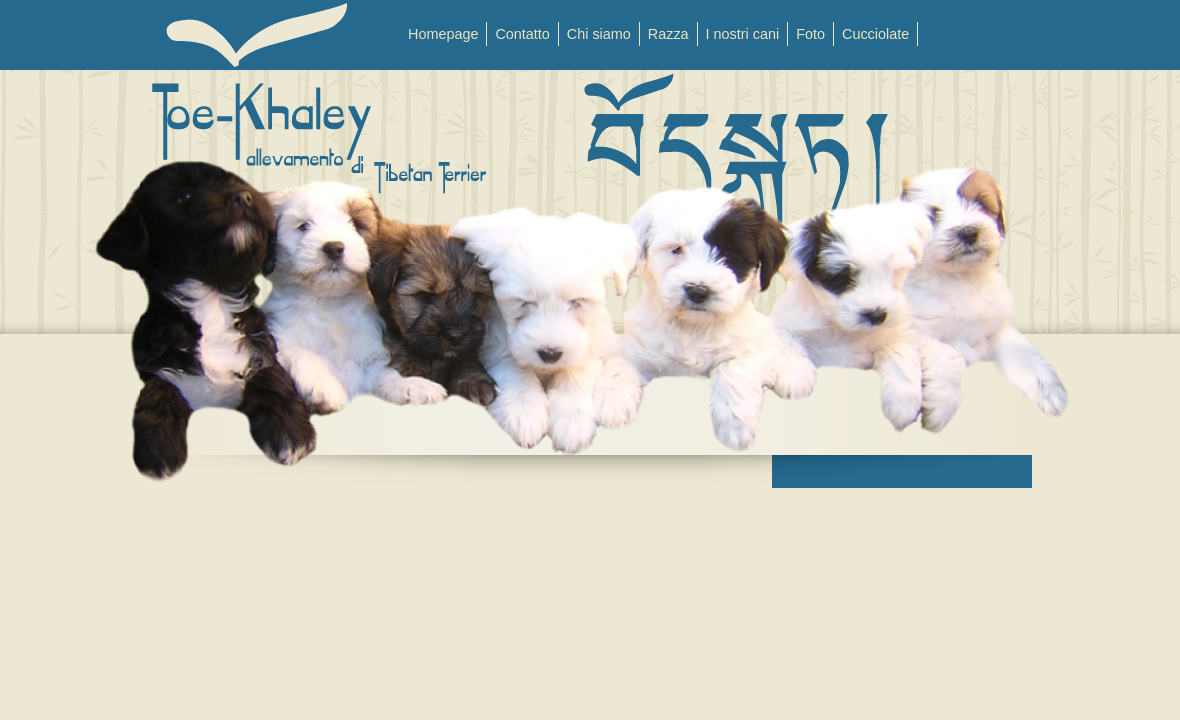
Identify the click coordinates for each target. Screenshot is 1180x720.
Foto (810, 34)
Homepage (443, 34)
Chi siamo (599, 34)
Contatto (522, 34)
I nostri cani (743, 34)
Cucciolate (875, 34)
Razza (668, 34)
